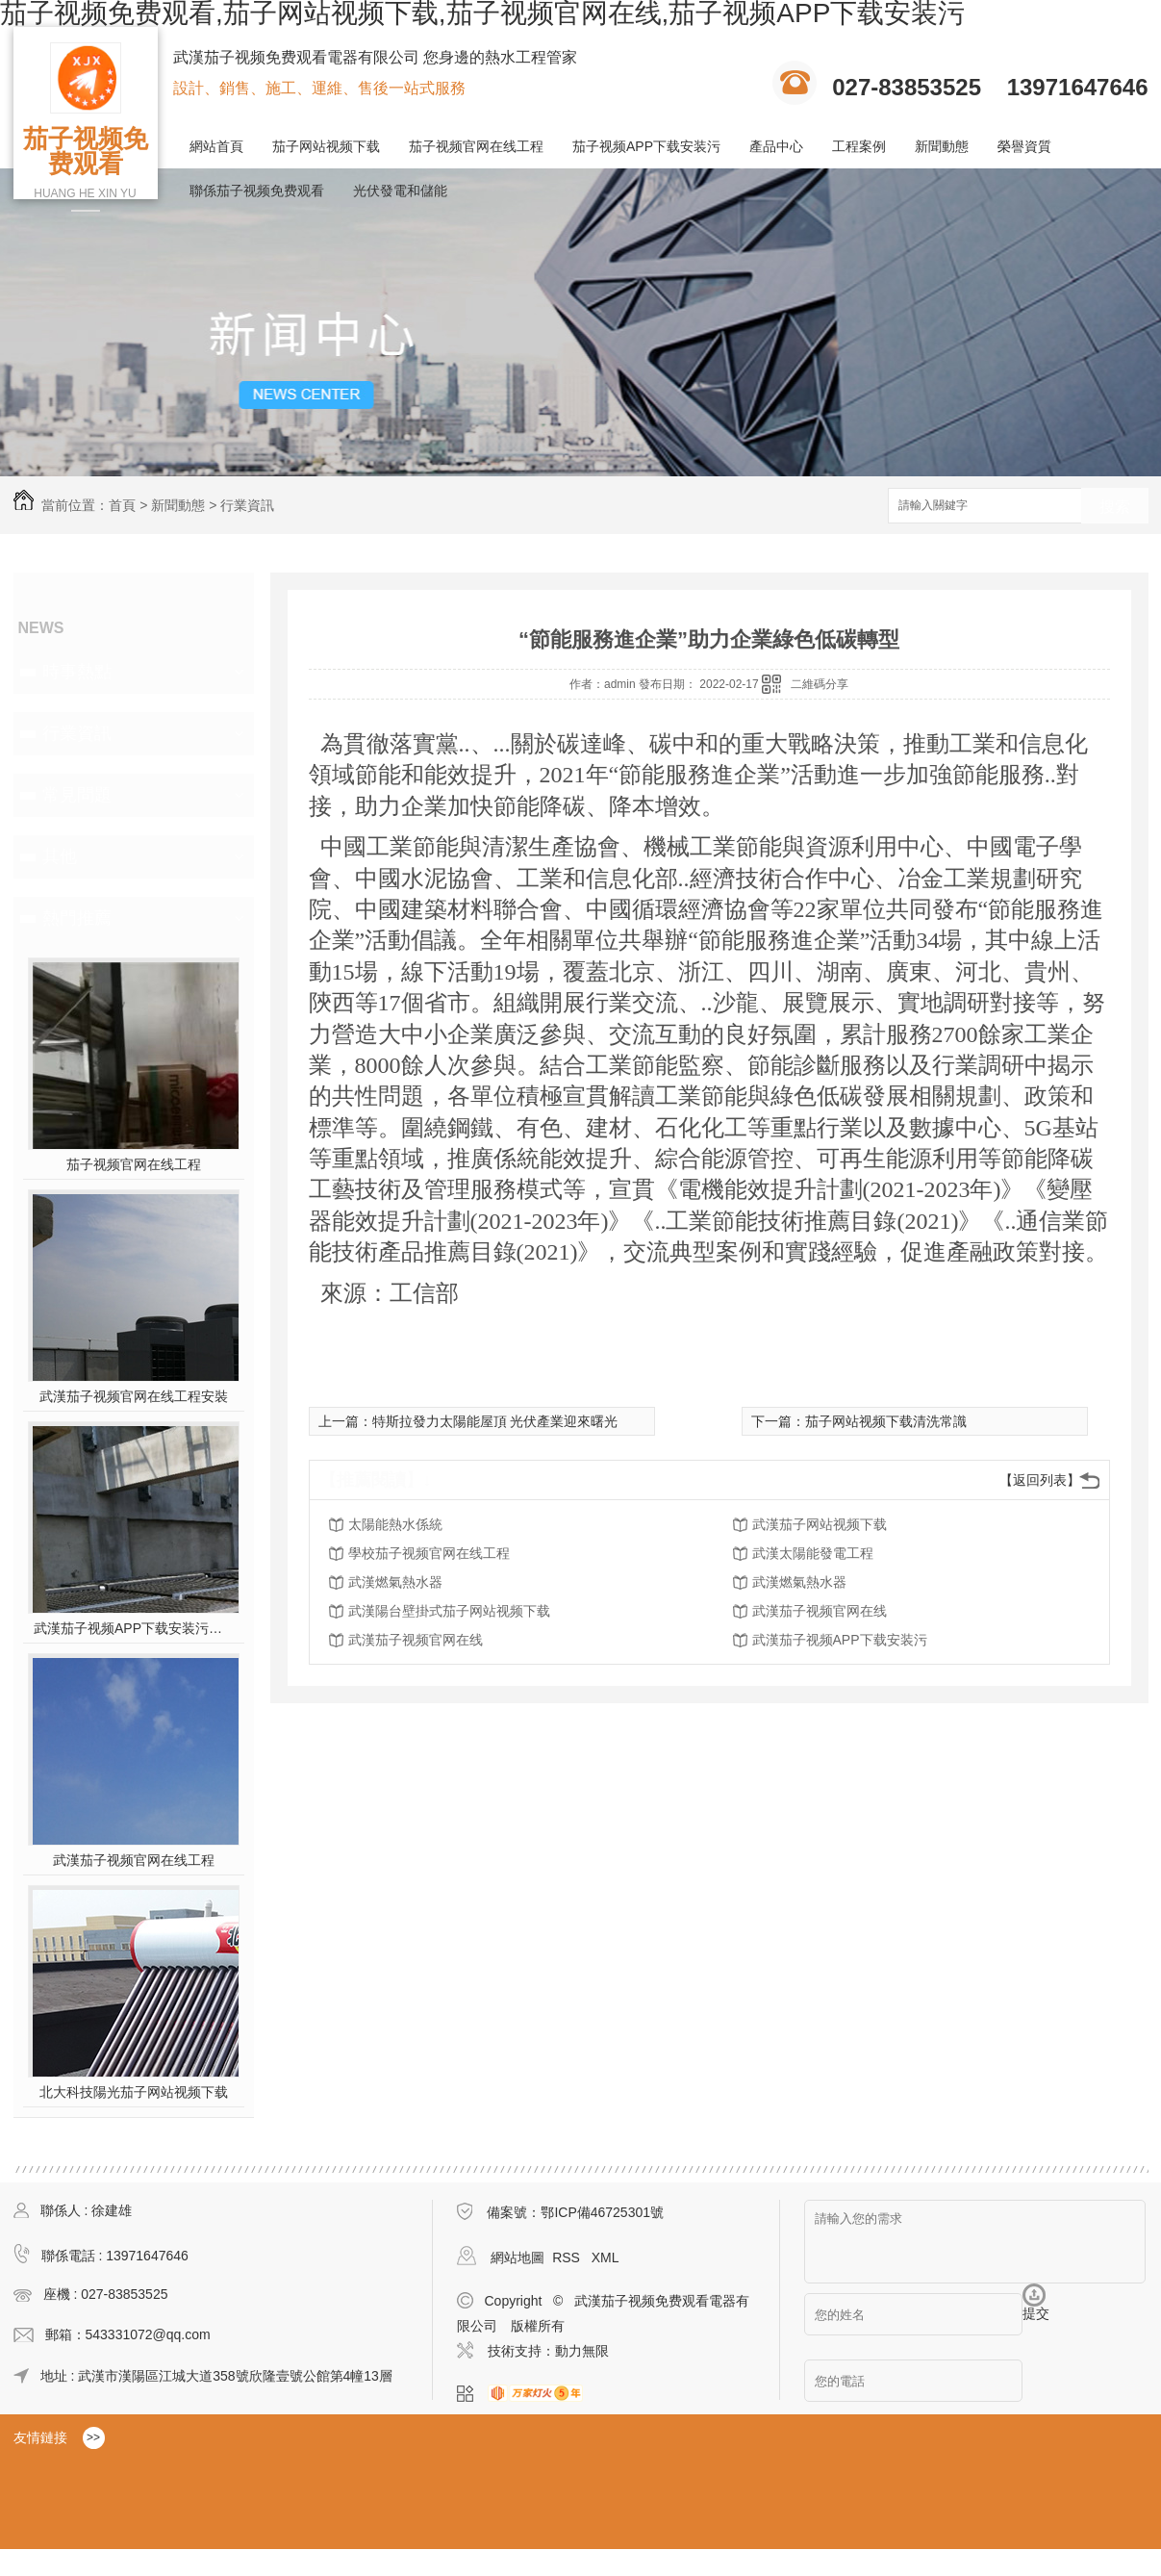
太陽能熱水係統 (395, 1524)
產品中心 (776, 146)
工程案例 (859, 146)
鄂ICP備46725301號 (602, 2212)
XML (605, 2257)
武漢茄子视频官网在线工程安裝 (133, 1396)
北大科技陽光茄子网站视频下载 (133, 2092)
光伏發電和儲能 (400, 190)
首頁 (122, 505)
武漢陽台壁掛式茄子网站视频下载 (449, 1611)
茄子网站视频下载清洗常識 (886, 1421)
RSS (568, 2257)
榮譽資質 (1024, 146)
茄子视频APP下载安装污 (646, 146)
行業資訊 (247, 505)
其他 (59, 856)
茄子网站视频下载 (326, 146)
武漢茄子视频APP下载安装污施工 (133, 1628)
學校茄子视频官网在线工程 (429, 1553)
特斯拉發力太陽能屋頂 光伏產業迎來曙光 (495, 1421)
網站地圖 (517, 2257)
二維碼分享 (819, 684)
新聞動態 (942, 146)
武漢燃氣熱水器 (395, 1582)
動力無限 (582, 2351)
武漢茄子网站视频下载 (819, 1524)
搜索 (1114, 506)
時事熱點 (77, 671)
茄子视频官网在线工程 (476, 146)
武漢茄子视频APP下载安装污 (839, 1639)
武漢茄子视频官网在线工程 (134, 1860)
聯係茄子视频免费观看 (256, 190)
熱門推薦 (77, 918)
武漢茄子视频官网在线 (819, 1611)
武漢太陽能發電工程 (812, 1553)
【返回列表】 (1039, 1480)
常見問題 (77, 794)
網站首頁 (216, 146)
